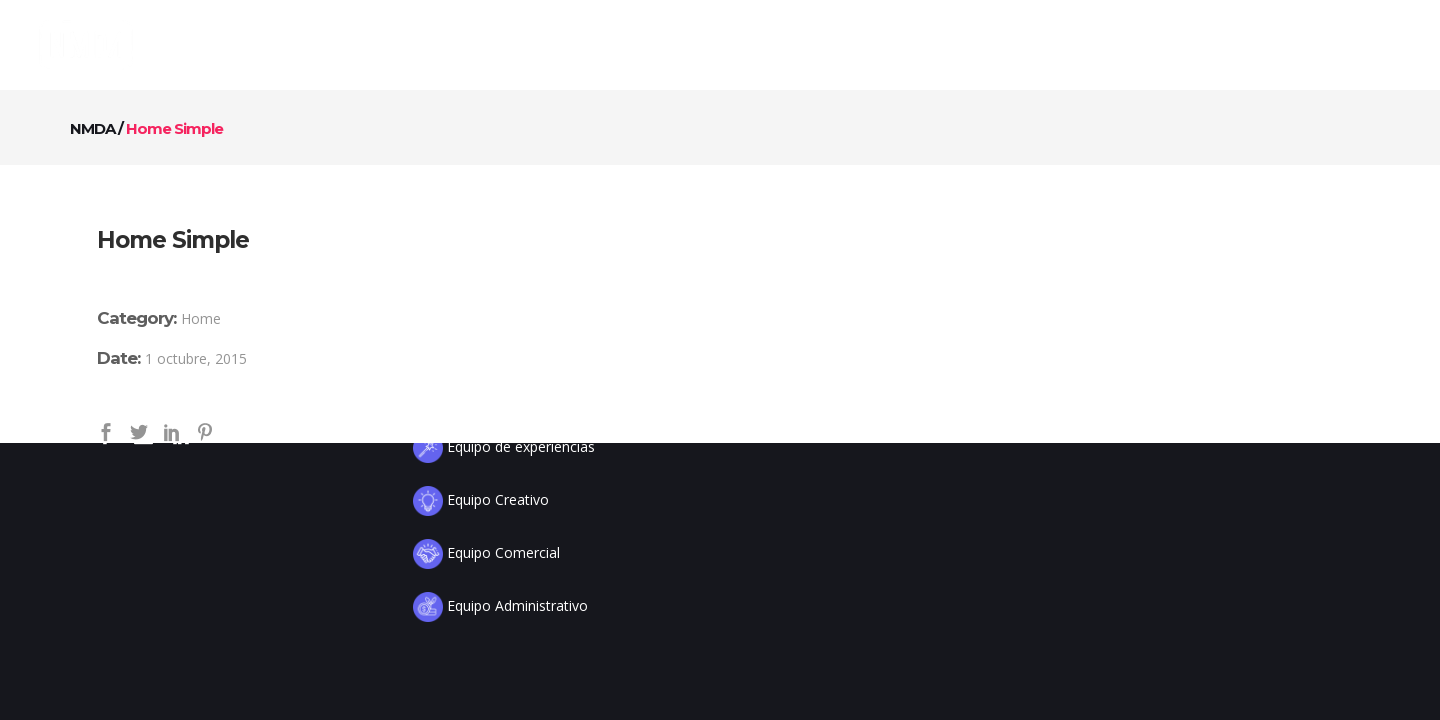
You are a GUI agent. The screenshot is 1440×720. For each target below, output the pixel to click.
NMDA (92, 128)
